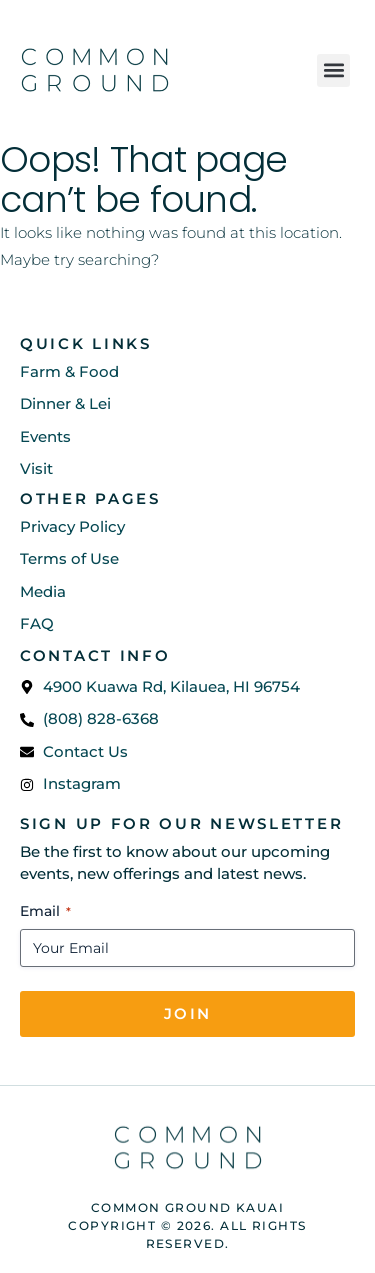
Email (45, 911)
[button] (333, 70)
